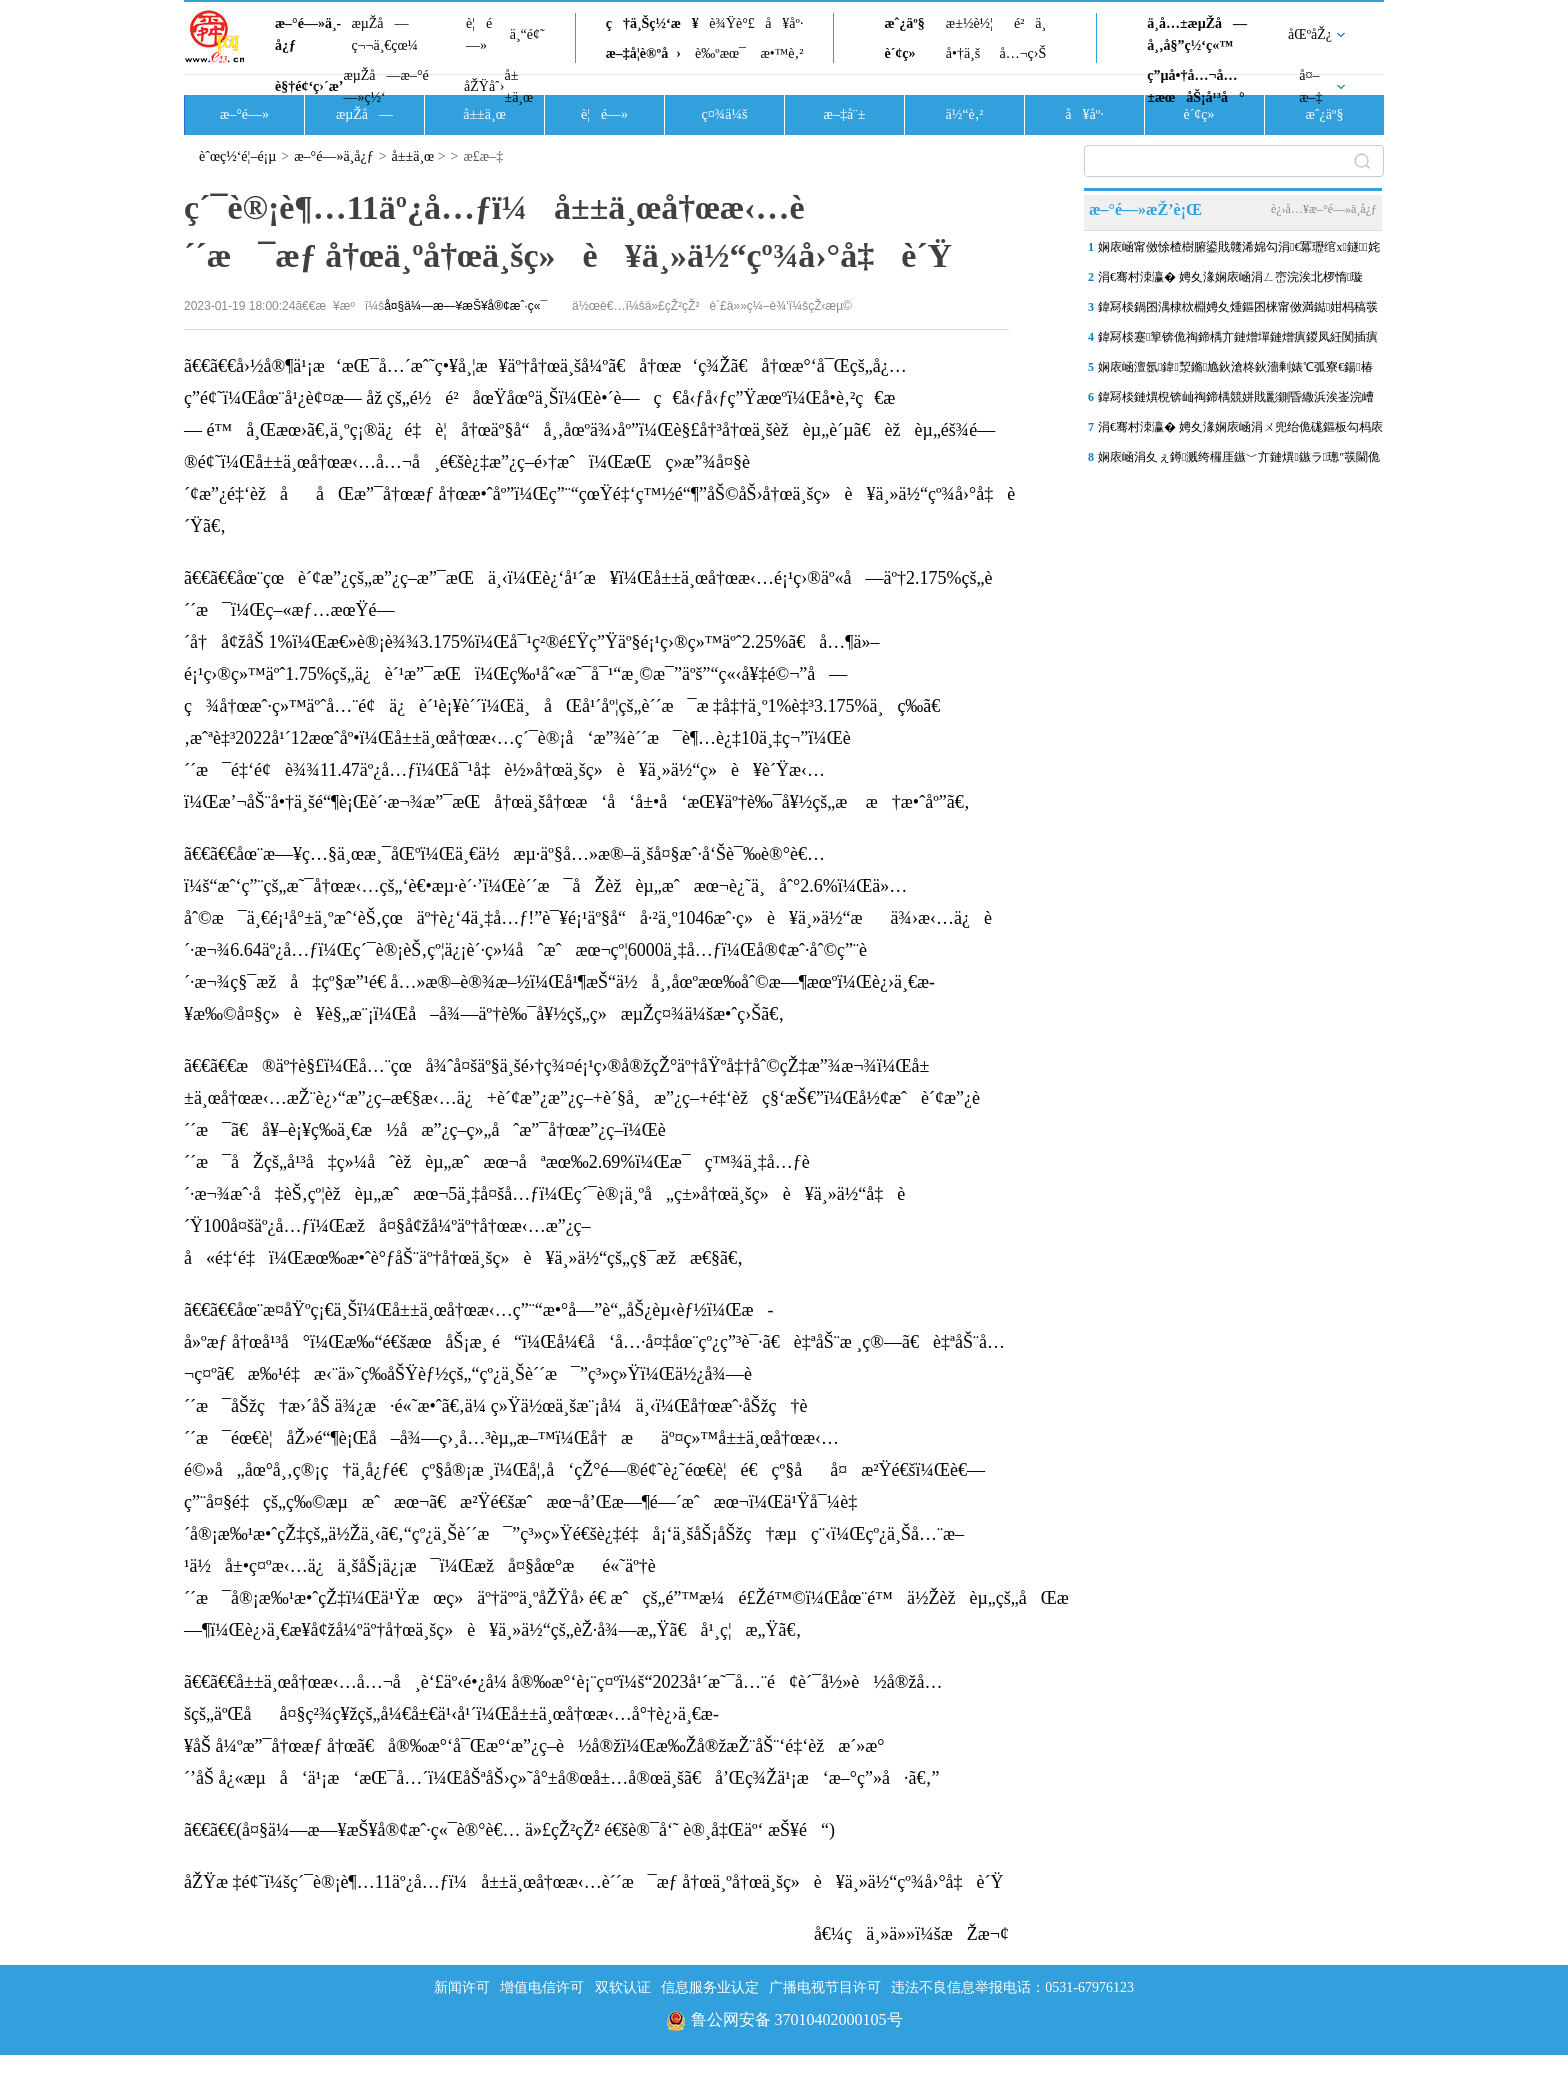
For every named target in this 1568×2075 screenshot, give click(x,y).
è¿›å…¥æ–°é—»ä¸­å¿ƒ (1324, 209)
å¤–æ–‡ (1310, 86)
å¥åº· (784, 23)
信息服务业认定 (710, 1987)
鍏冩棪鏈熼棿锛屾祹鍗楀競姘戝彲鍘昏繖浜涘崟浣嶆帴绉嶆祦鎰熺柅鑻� (1236, 401)
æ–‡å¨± (845, 114)
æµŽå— (364, 114)
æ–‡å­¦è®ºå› (643, 53)
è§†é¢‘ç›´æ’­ (309, 86)
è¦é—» (479, 34)
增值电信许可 (542, 1987)
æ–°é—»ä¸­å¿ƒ (308, 34)
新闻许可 (462, 1987)
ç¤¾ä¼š (725, 114)
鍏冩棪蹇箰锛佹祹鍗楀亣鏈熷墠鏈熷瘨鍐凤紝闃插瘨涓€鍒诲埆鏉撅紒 (1238, 341)
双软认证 (623, 1987)
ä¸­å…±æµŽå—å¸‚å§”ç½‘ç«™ (1197, 34)
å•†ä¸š (963, 53)
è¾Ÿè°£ (732, 23)
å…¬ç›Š (1022, 53)
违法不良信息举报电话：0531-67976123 (1012, 1987)
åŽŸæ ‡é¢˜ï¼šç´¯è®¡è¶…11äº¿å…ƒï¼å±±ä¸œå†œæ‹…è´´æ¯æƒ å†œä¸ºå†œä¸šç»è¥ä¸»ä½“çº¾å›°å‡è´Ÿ (594, 1882)
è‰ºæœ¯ (720, 53)
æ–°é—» (244, 114)
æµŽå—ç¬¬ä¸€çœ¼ (384, 34)
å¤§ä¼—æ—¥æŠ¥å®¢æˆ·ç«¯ (465, 306)
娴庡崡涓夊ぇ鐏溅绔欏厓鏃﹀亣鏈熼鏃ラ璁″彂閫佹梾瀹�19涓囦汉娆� (1239, 461)
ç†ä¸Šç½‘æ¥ (652, 23)
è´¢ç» (905, 53)
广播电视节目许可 (825, 1987)
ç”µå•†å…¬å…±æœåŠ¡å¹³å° (1195, 86)
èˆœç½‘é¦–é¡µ (237, 156)
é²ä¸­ (1030, 23)
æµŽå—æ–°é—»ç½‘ (385, 86)
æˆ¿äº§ (904, 23)
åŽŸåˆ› (484, 86)
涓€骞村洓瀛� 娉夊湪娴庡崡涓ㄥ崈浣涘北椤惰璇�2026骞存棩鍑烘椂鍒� (1230, 281)
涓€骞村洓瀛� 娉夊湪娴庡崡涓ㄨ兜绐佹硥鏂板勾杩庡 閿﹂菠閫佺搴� (1240, 431)
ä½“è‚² (964, 114)
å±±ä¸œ (518, 86)
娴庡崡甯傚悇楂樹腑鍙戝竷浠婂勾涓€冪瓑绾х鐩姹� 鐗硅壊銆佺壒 (1239, 251)
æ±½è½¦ (969, 23)
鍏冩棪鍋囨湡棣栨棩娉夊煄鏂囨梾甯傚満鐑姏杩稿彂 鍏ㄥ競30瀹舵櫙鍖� (1238, 311)
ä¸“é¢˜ (527, 34)
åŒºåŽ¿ (1310, 34)
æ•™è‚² (781, 53)
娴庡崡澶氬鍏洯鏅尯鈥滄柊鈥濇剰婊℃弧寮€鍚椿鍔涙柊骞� (1235, 371)
